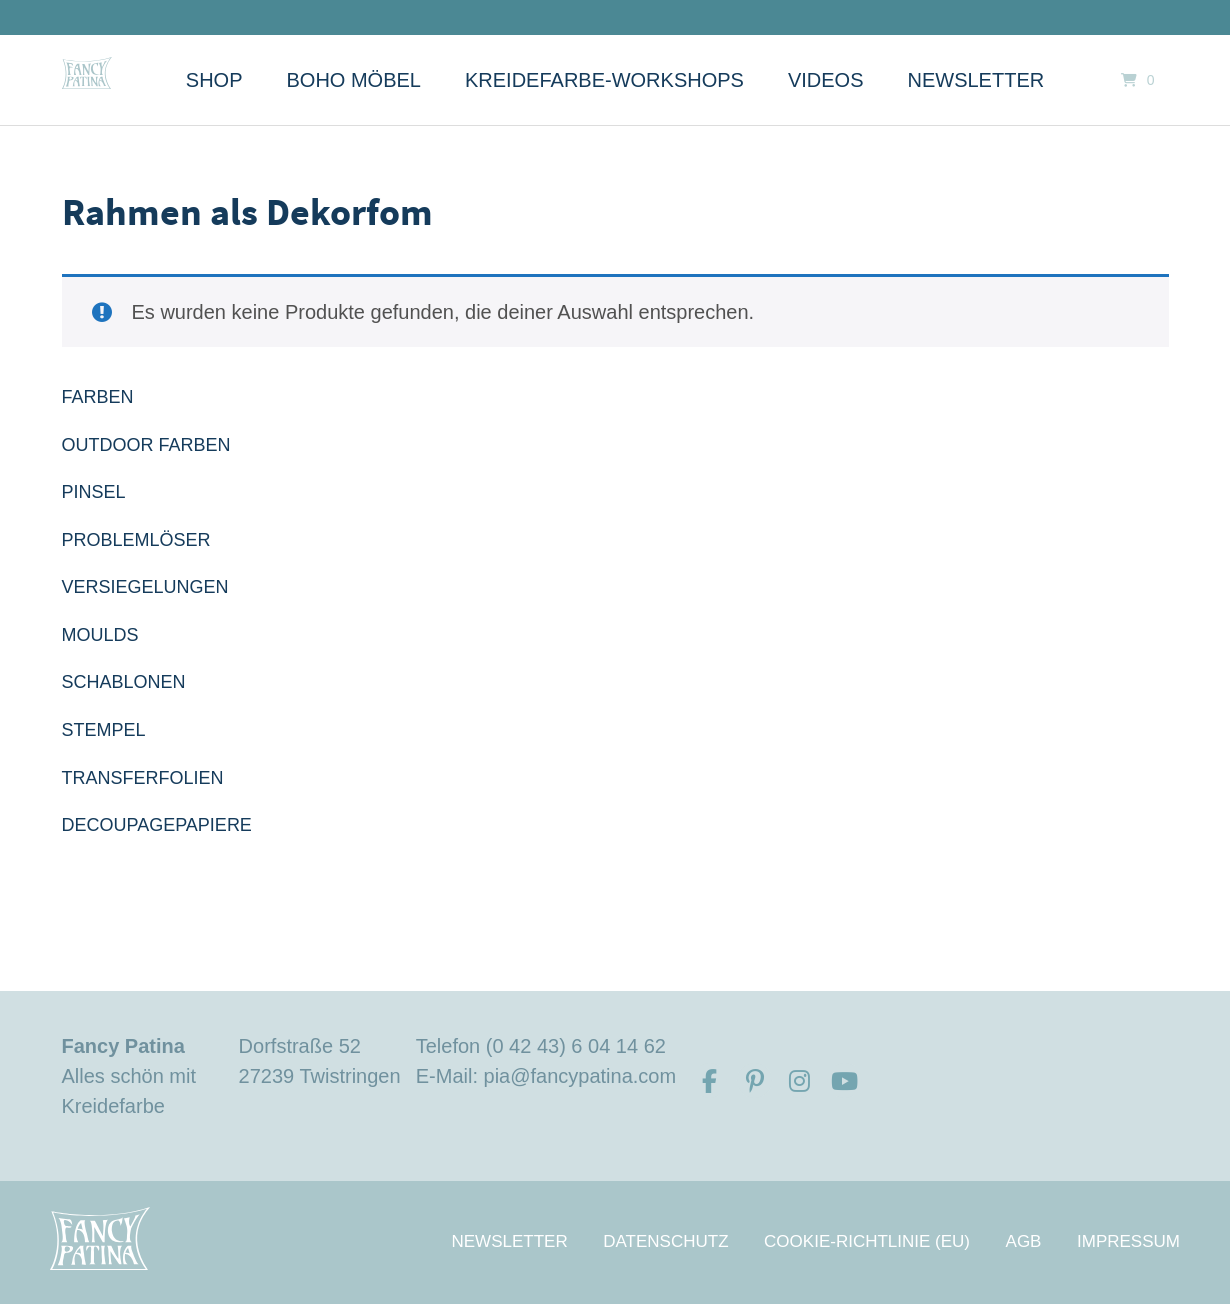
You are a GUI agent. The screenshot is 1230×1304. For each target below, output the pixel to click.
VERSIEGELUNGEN (145, 587)
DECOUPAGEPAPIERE (157, 825)
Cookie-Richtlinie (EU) (867, 1241)
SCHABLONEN (124, 682)
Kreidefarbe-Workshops (604, 80)
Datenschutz (665, 1241)
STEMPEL (104, 730)
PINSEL (94, 492)
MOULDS (100, 635)
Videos (826, 80)
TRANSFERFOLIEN (143, 778)
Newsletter (976, 80)
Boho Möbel (354, 80)
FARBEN (98, 397)
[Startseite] (87, 73)
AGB (1024, 1241)
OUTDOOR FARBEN (146, 445)
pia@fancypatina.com (580, 1076)
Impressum (1128, 1241)
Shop (214, 80)
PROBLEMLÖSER (136, 540)
